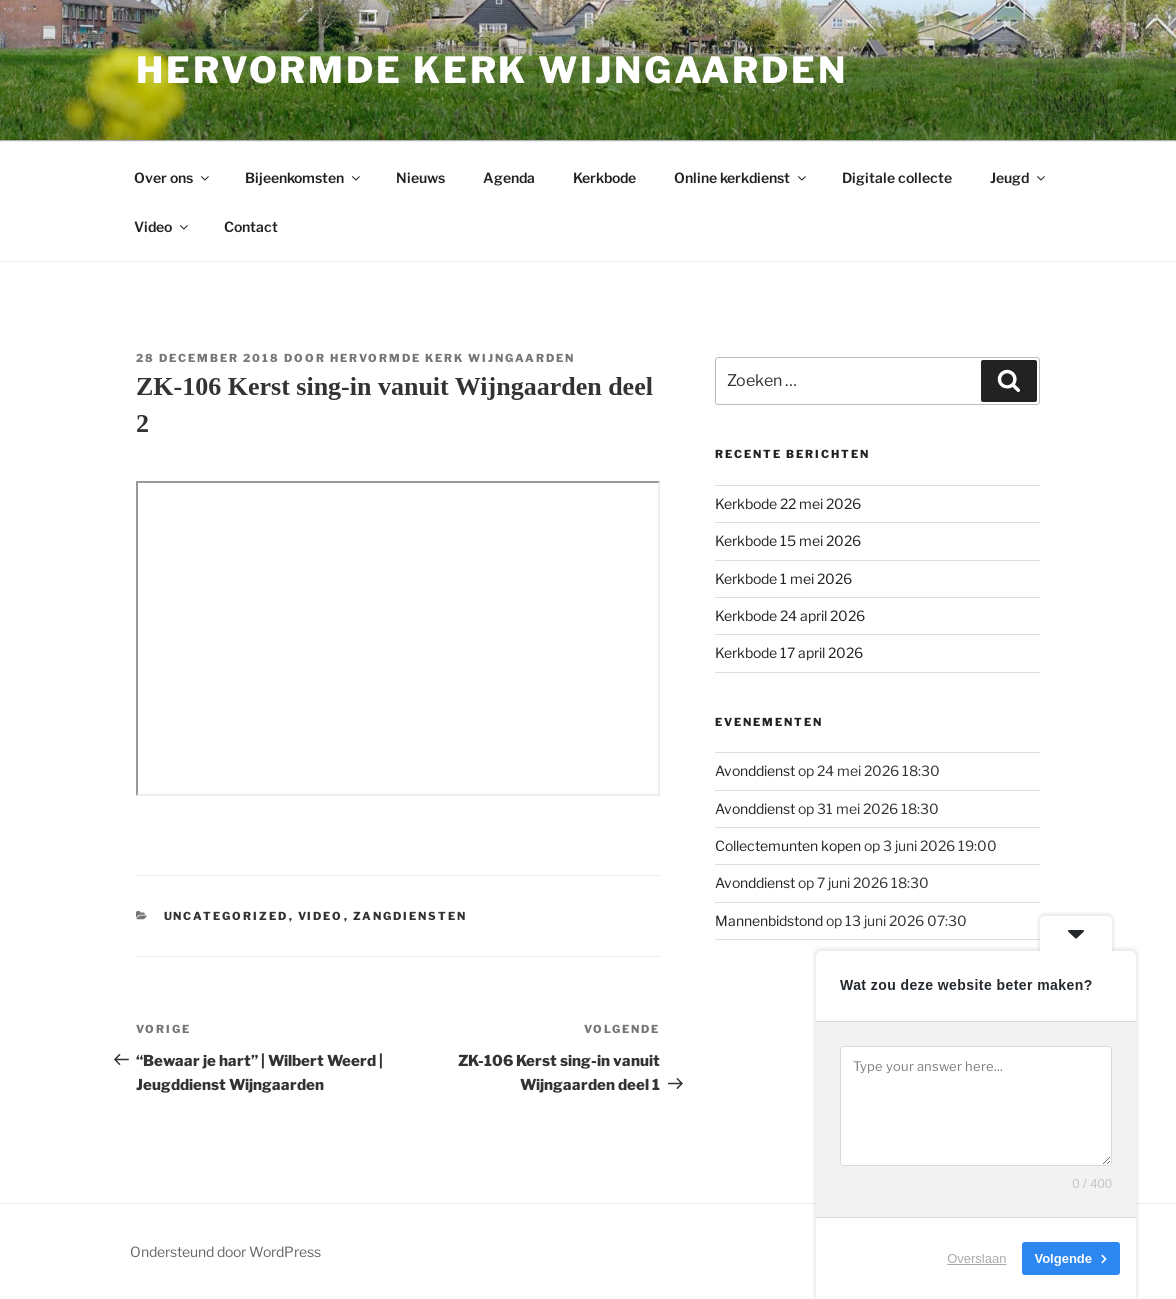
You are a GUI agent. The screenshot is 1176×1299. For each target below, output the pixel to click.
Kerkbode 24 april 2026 (790, 615)
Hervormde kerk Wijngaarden (492, 70)
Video (162, 226)
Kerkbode (604, 177)
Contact (251, 226)
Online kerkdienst (741, 177)
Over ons (173, 177)
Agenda (509, 177)
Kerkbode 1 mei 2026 (783, 578)
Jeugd (1019, 177)
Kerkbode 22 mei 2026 (788, 503)
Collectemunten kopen (788, 845)
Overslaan (976, 1258)
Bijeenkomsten (304, 177)
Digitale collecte (897, 177)
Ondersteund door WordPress (225, 1251)
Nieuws (420, 177)
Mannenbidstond (769, 920)
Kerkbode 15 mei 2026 (788, 540)
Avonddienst (755, 770)
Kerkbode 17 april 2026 (789, 652)
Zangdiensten (410, 916)
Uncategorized (226, 916)
